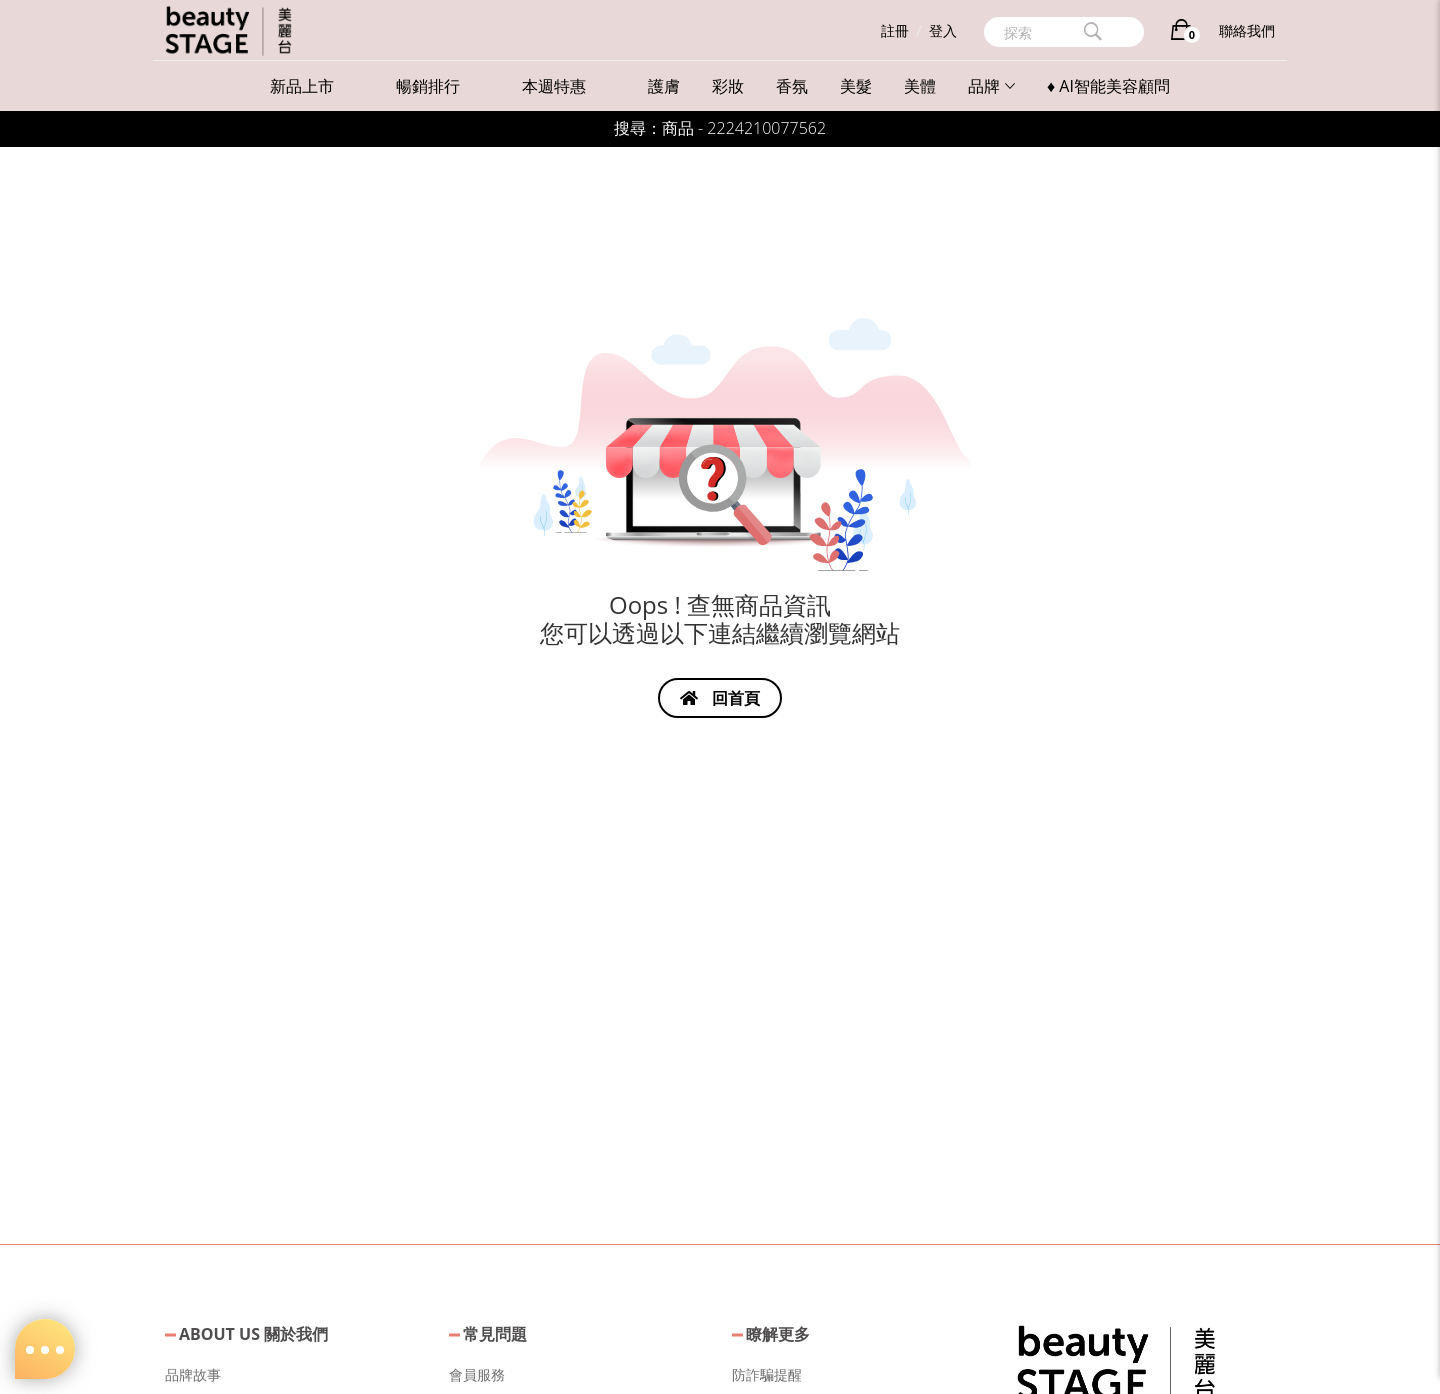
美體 (920, 86)
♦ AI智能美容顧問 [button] (1108, 86)
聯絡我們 (1247, 30)
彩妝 (728, 86)
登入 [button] (943, 30)
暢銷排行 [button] (428, 86)
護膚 (664, 86)
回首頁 (720, 698)
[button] (1116, 1361)
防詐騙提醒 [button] (767, 1374)
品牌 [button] (991, 86)
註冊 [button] (895, 30)
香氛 (792, 86)
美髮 (856, 86)
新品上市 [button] (302, 86)
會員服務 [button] (477, 1374)
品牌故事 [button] (193, 1374)
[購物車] (1181, 33)
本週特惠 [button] (554, 86)
